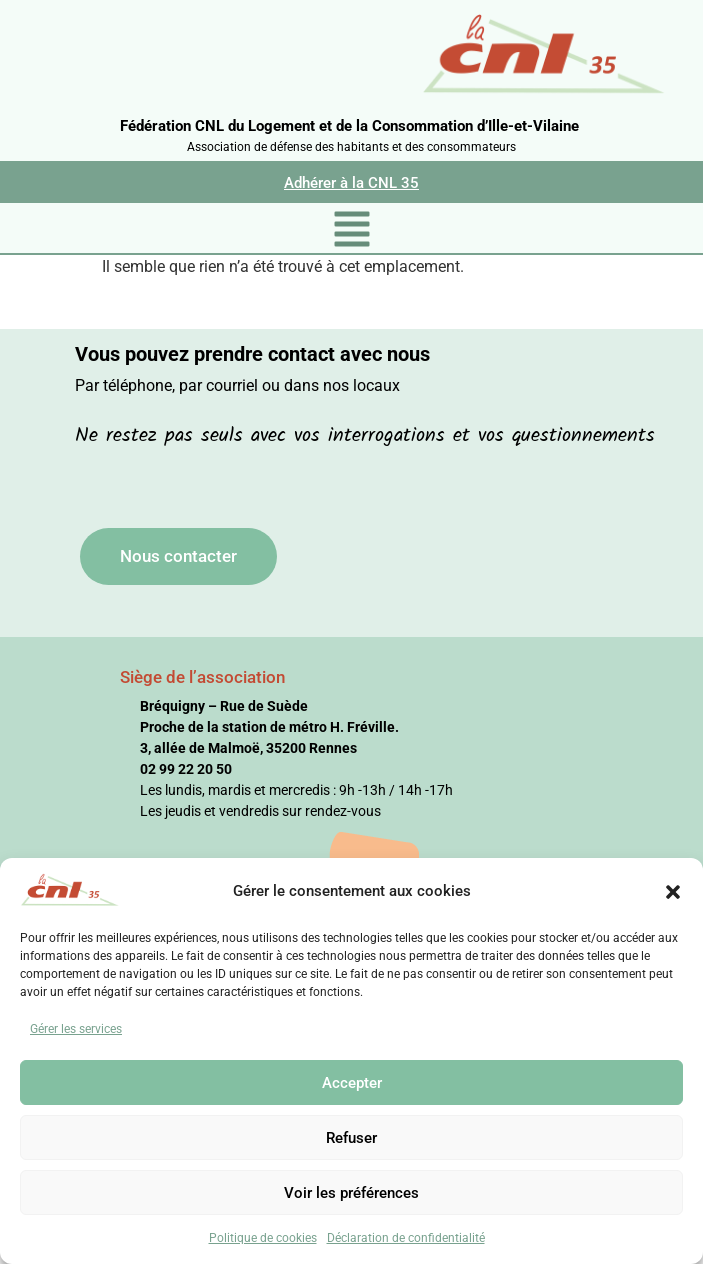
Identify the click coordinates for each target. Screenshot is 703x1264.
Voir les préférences (351, 1193)
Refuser (351, 1138)
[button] (673, 891)
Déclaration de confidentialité (406, 1238)
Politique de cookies (263, 1238)
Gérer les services (76, 1029)
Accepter (352, 1083)
